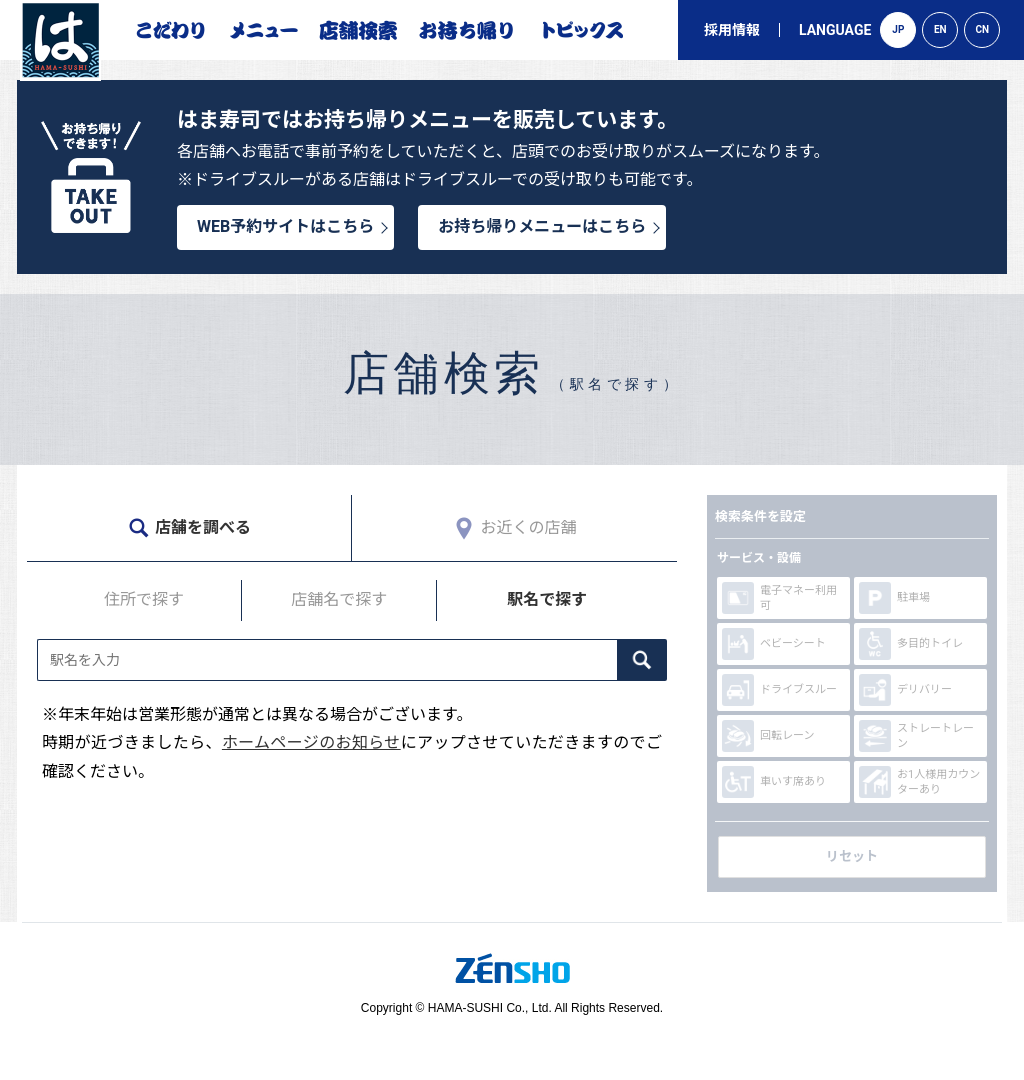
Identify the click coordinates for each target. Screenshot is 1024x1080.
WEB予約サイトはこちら (285, 226)
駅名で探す (547, 599)
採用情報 (732, 30)
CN (983, 29)
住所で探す (144, 599)
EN (940, 29)
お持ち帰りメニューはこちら (542, 226)
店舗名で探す (339, 599)
